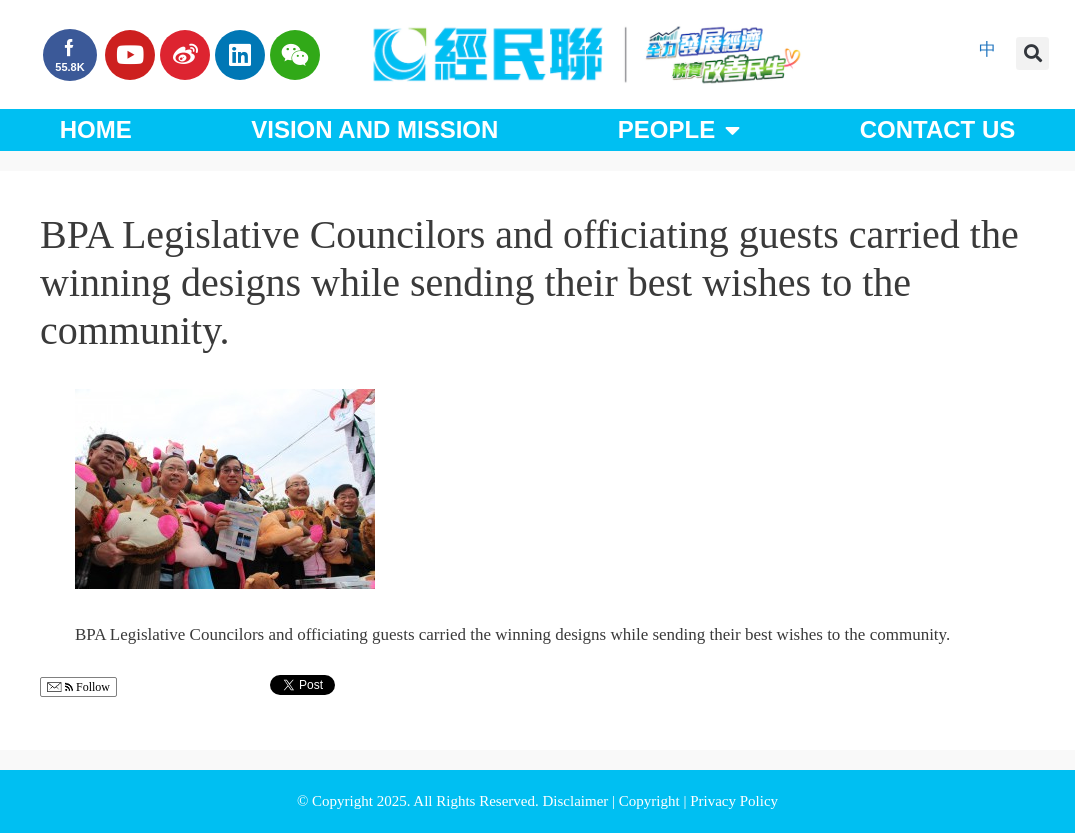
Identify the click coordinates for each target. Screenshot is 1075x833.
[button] (1032, 53)
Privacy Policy (734, 801)
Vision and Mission (374, 129)
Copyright (651, 801)
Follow (78, 687)
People (679, 130)
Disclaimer (577, 801)
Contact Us (938, 129)
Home (96, 129)
